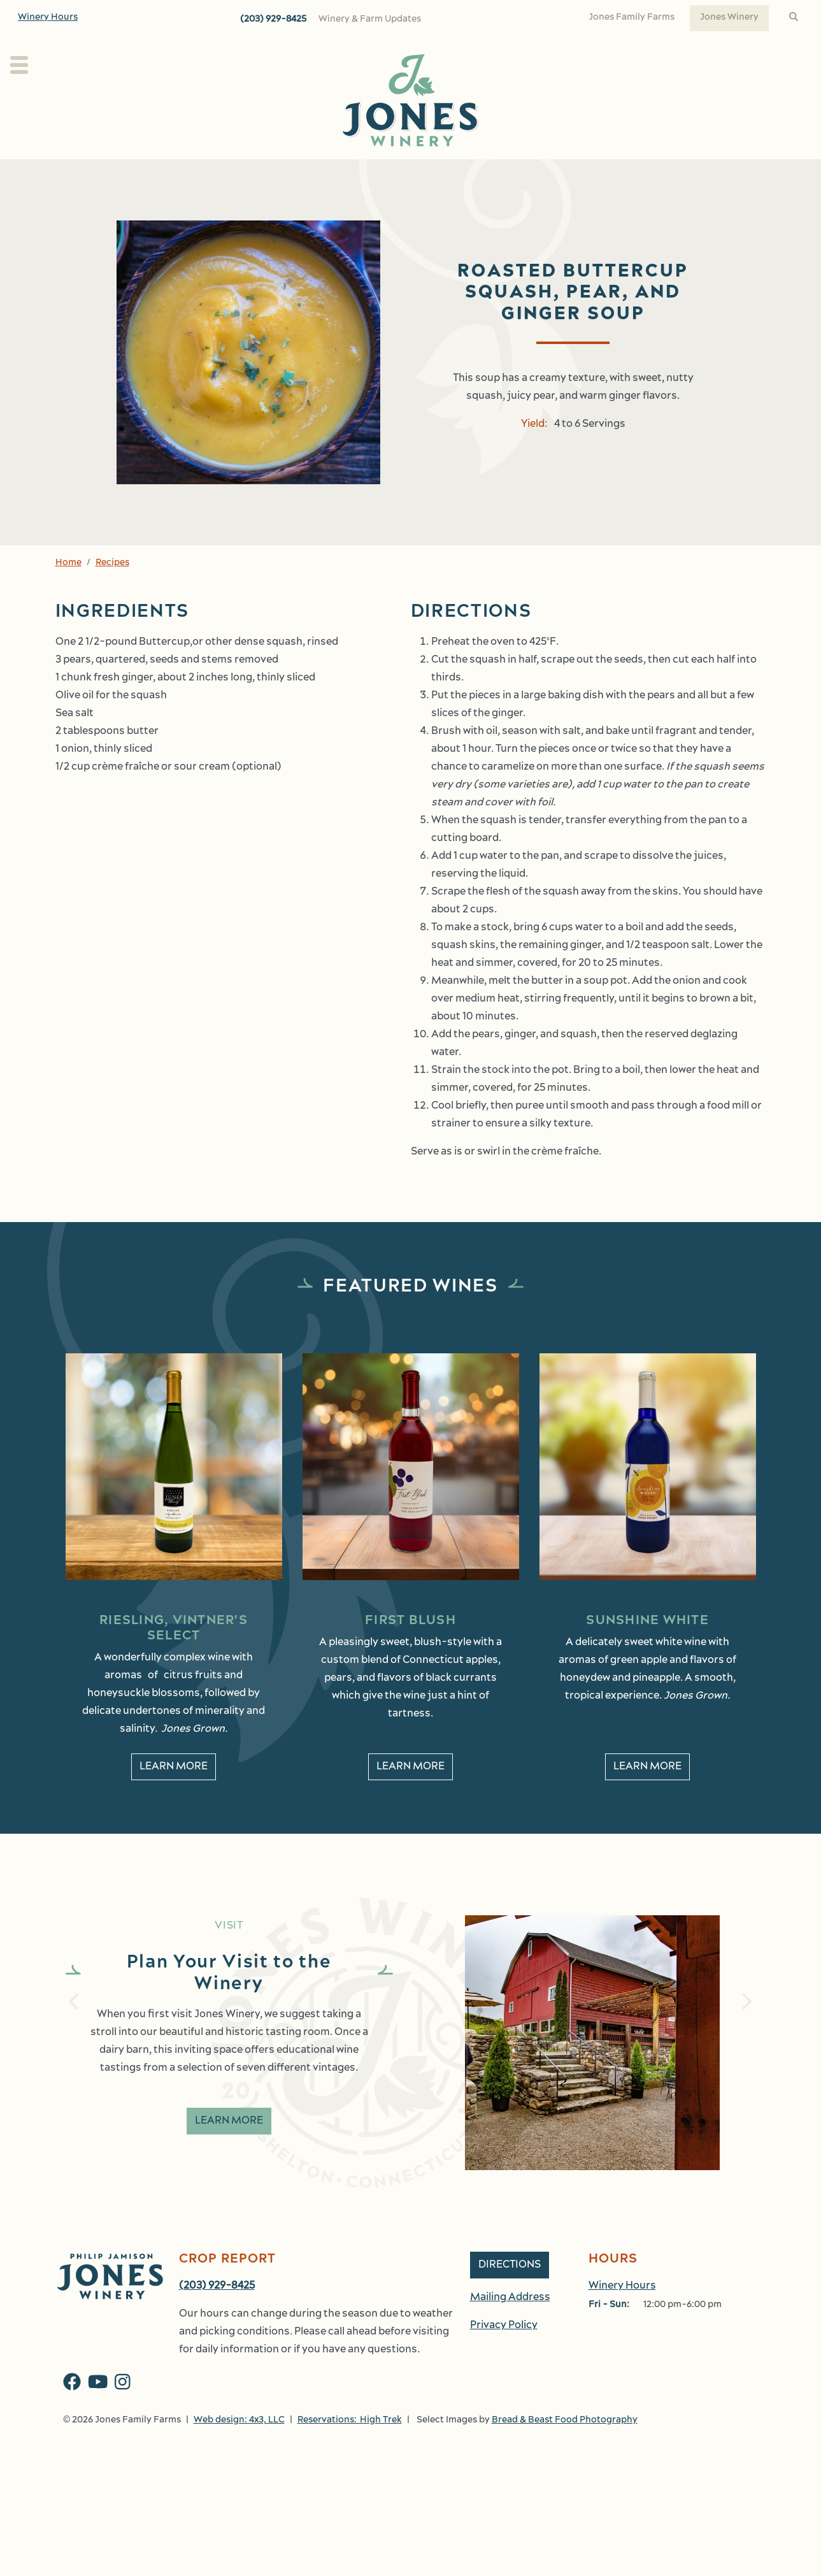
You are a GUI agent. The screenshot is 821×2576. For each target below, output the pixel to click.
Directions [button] (509, 2293)
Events (552, 173)
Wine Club (413, 173)
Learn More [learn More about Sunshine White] (647, 1795)
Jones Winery (729, 17)
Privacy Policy (504, 2354)
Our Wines (325, 173)
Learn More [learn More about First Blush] (410, 1795)
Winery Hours (48, 17)
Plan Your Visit (141, 173)
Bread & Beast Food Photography (565, 2448)
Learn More (229, 2149)
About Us (238, 173)
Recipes (112, 591)
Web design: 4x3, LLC (239, 2448)
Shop (620, 173)
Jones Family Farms (632, 17)
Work (684, 173)
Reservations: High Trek (349, 2448)
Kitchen (478, 173)
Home (68, 591)
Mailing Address (510, 2326)
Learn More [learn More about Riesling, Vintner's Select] (173, 1795)
